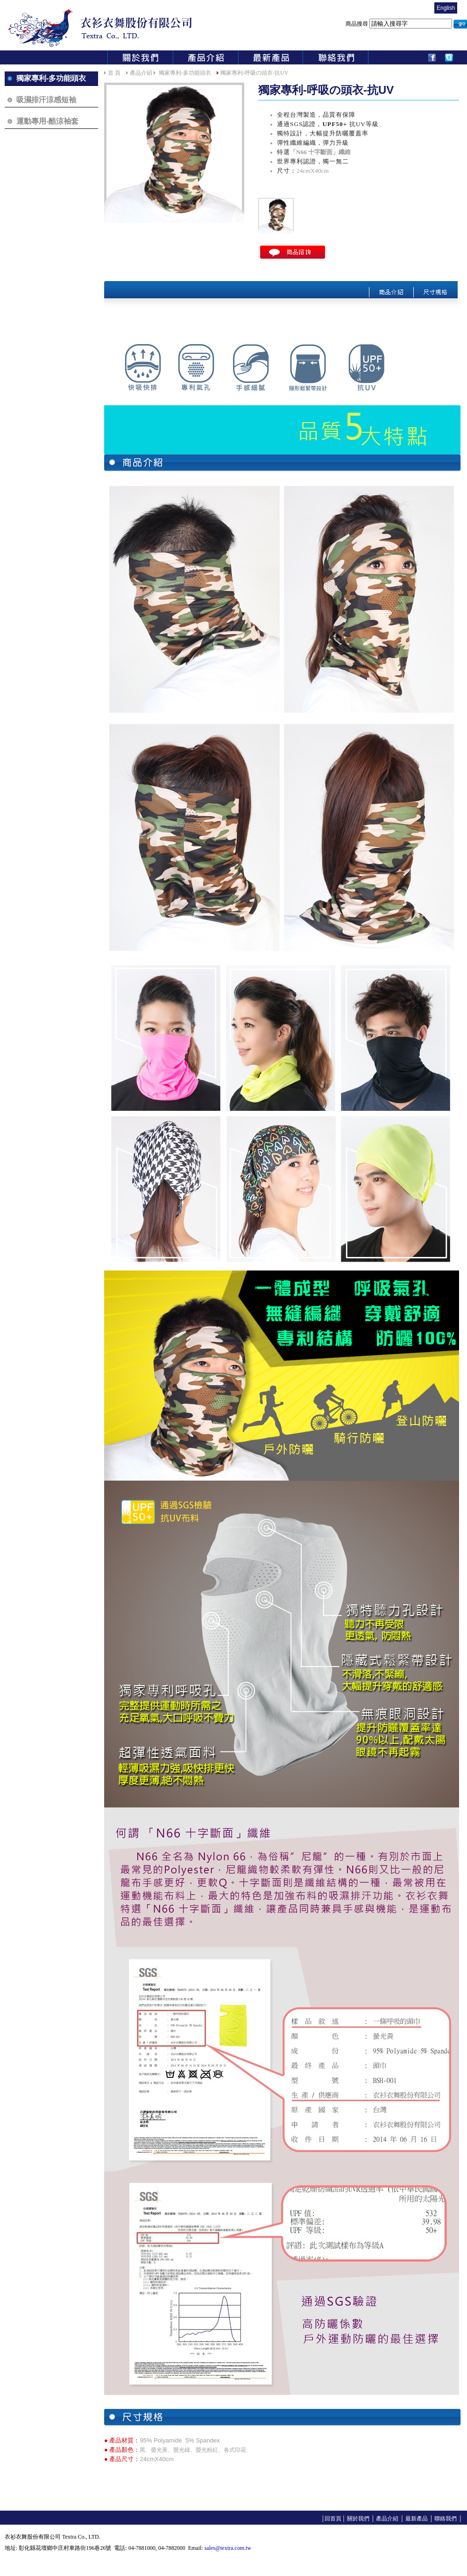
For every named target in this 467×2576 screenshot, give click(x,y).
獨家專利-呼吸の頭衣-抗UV (254, 73)
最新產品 (416, 2518)
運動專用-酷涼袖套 (47, 121)
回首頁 (333, 2518)
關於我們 (358, 2518)
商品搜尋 (399, 24)
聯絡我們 (445, 2518)
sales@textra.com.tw (228, 2548)
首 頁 (114, 73)
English (446, 8)
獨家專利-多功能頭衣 (51, 78)
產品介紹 (141, 73)
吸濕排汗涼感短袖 (46, 100)
